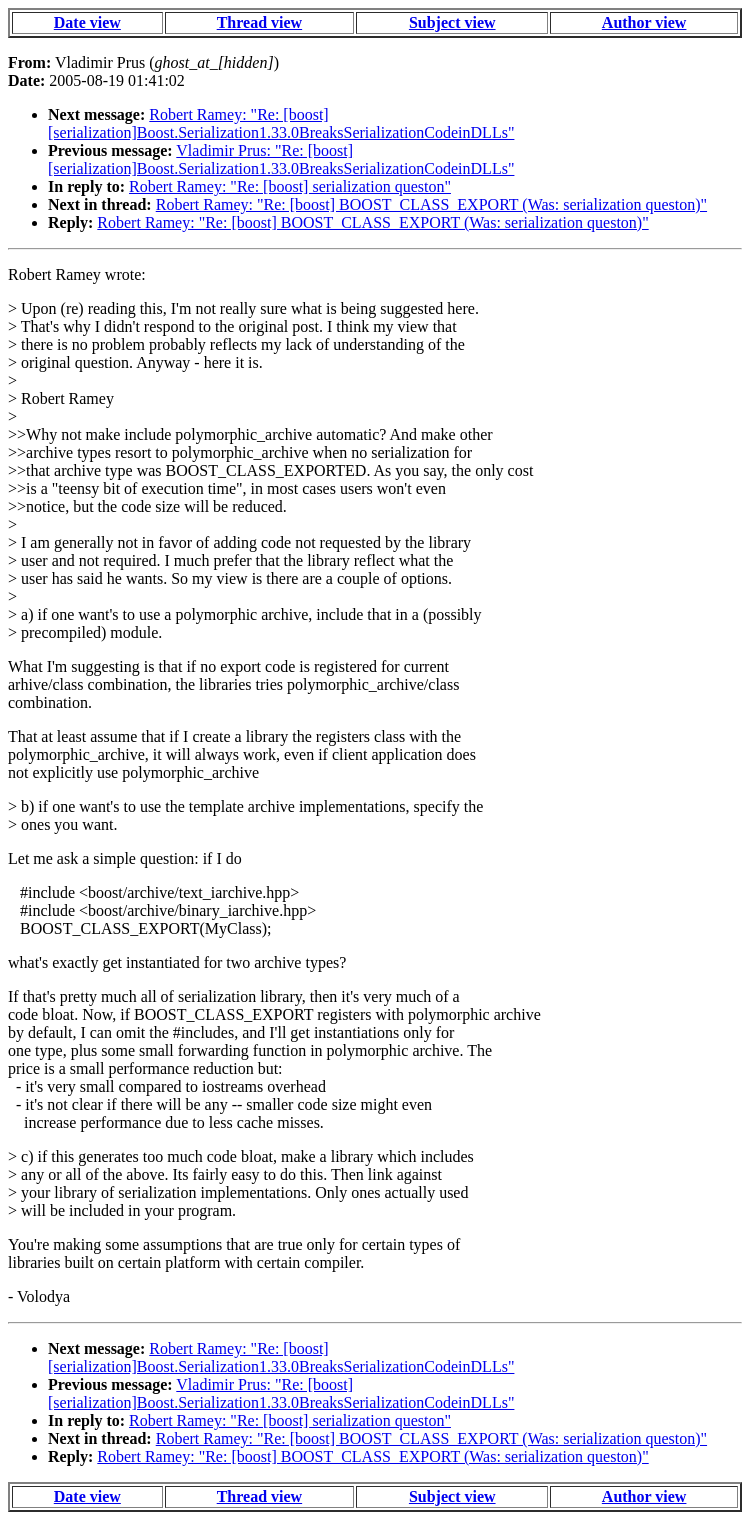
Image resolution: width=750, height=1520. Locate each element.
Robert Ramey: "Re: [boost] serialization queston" (290, 186)
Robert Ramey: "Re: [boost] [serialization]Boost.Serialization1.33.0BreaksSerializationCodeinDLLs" (281, 123)
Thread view (259, 22)
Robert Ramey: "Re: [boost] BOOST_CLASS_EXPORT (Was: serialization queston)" (431, 204)
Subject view (452, 22)
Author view (644, 22)
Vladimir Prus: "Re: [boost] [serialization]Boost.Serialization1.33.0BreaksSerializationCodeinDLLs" (281, 159)
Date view (87, 22)
